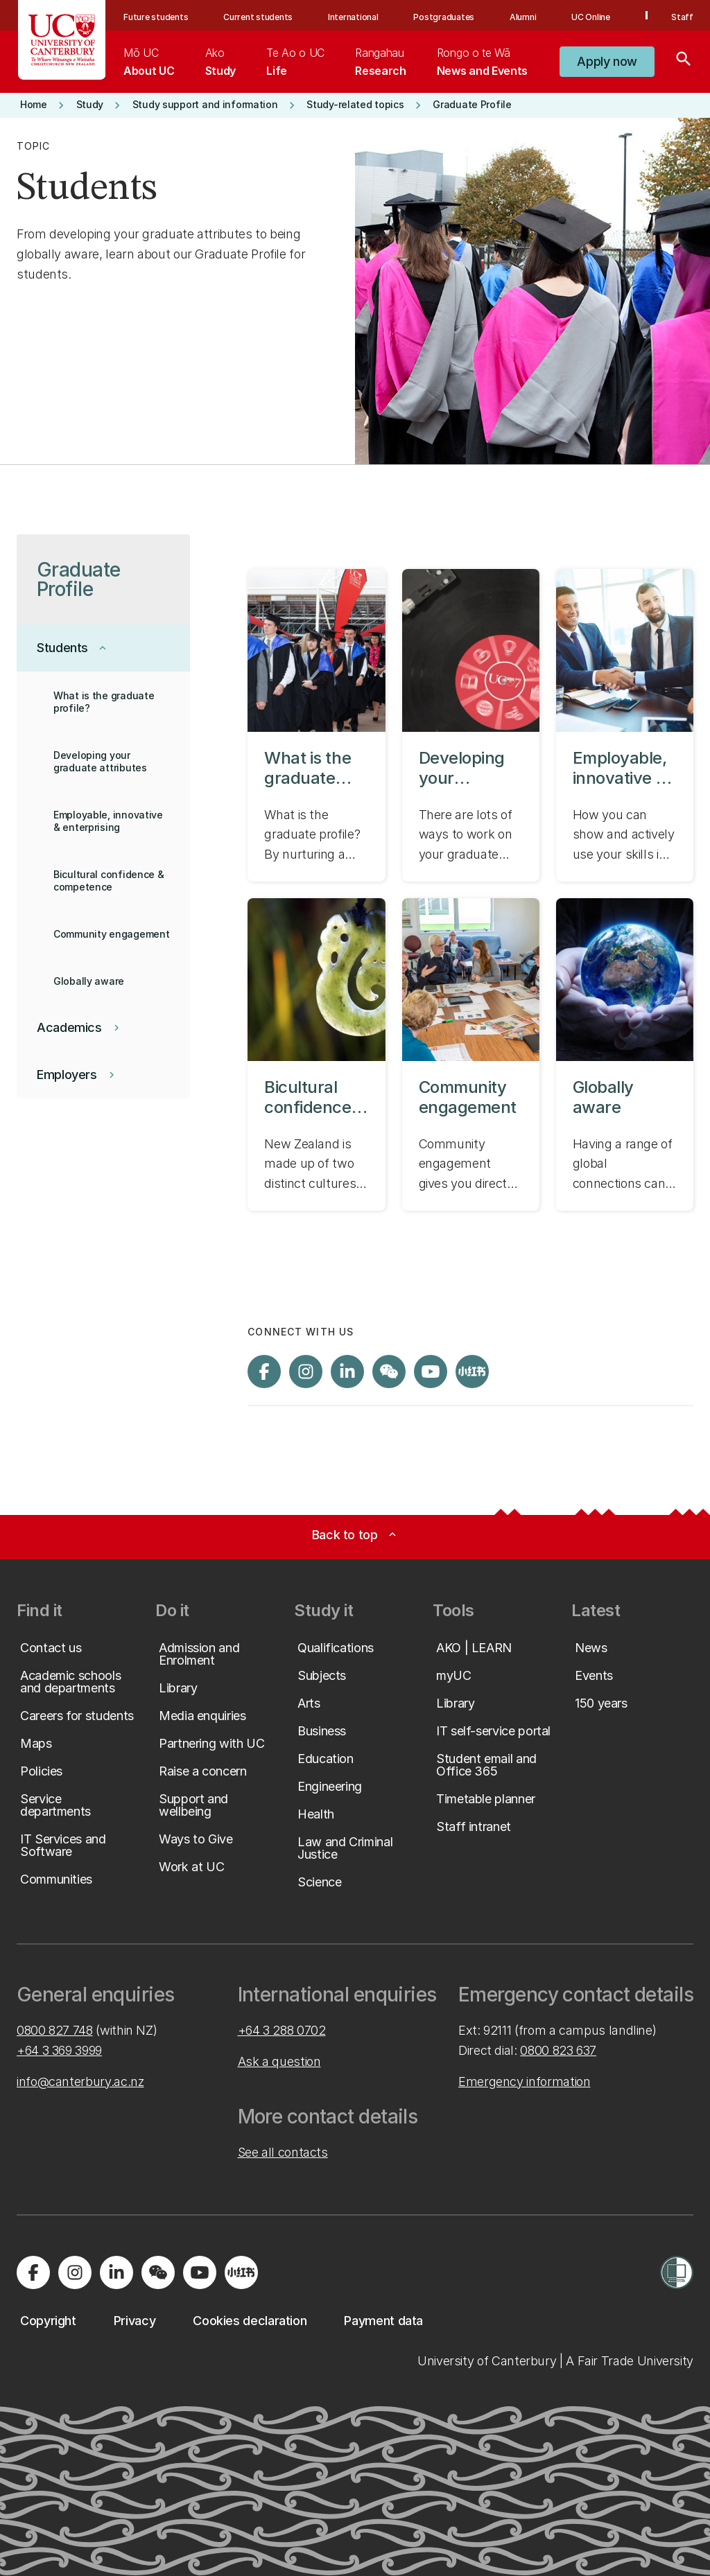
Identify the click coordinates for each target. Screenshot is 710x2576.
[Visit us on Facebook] (264, 1371)
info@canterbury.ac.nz (80, 2081)
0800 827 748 (55, 2030)
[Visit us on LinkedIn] (347, 1371)
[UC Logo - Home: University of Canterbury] (62, 40)
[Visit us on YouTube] (430, 1371)
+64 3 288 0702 (282, 2030)
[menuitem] (148, 61)
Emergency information (524, 2081)
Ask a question (279, 2061)
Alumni (523, 17)
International (353, 17)
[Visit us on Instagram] (305, 1371)
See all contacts (283, 2152)
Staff (682, 17)
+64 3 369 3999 (59, 2050)
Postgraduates (443, 17)
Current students (258, 17)
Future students (155, 17)
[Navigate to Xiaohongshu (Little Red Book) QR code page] (472, 1371)
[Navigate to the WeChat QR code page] (389, 1371)
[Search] (683, 61)
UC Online (590, 17)
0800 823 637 (558, 2050)
